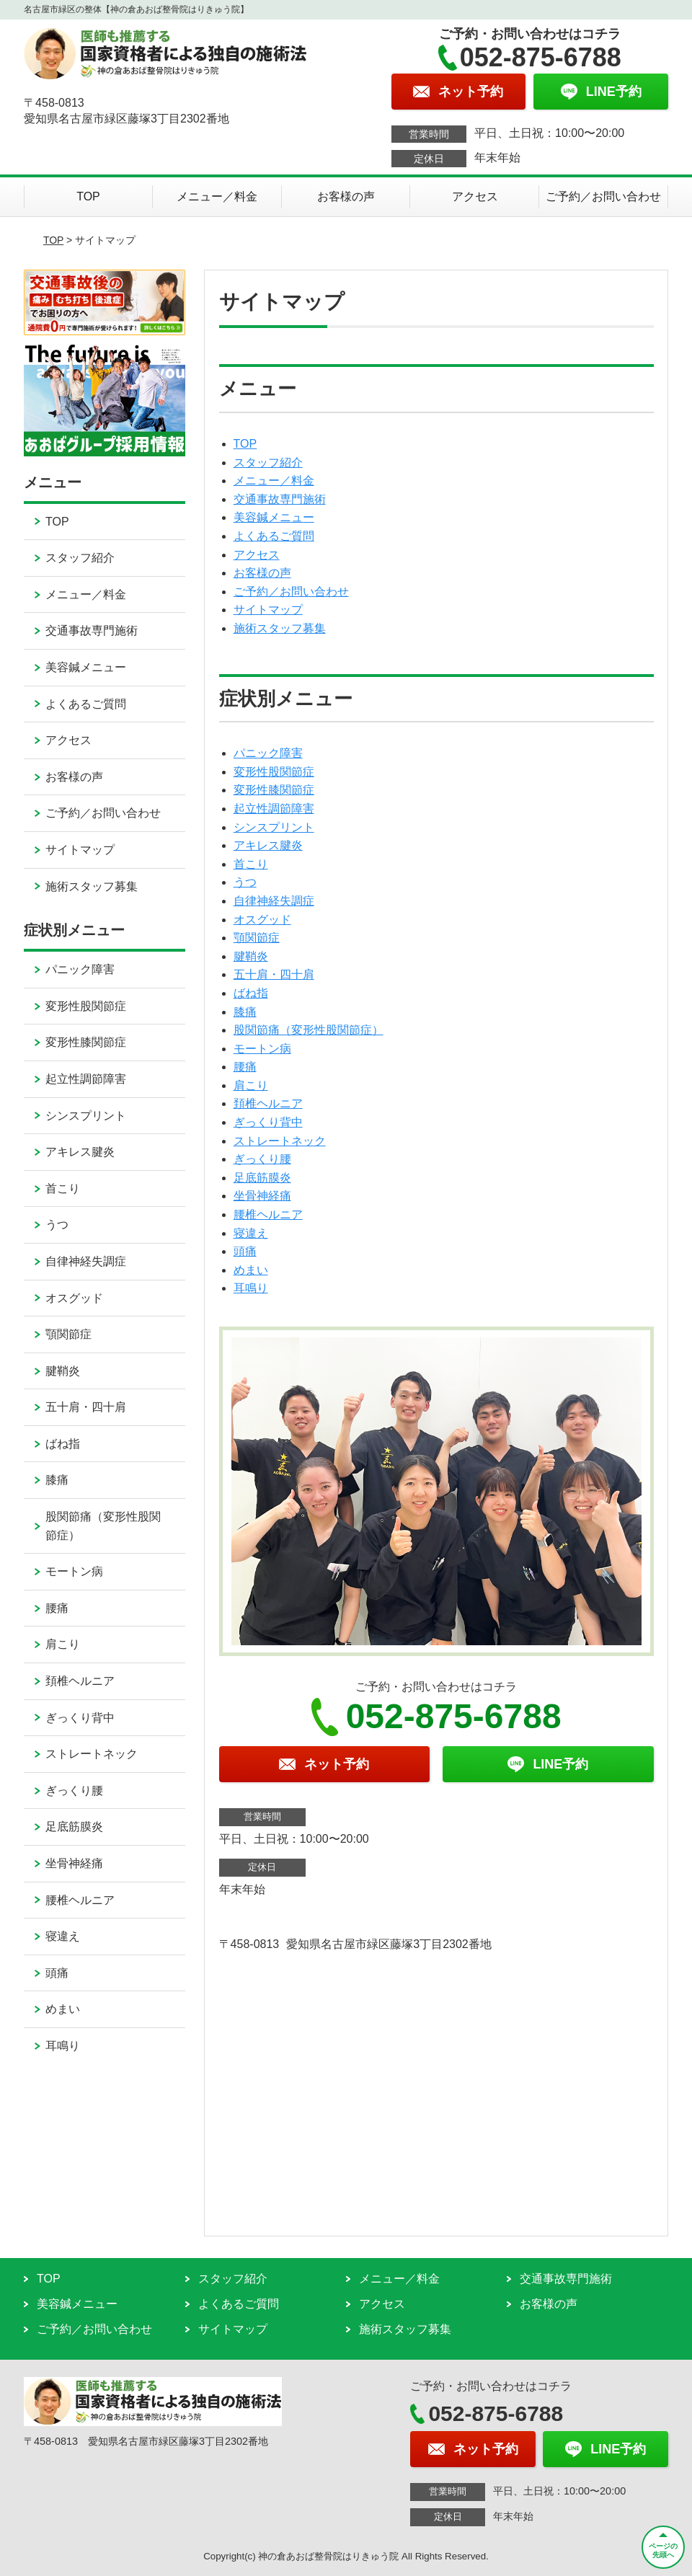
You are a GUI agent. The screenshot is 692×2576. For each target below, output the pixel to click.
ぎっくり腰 (262, 1159)
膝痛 (245, 1012)
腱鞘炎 (251, 956)
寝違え (251, 1233)
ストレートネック (280, 1141)
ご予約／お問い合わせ (603, 196)
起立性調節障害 (274, 808)
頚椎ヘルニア (268, 1103)
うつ (245, 882)
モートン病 (262, 1049)
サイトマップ (268, 609)
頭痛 (245, 1251)
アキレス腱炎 (268, 845)
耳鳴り (251, 1288)
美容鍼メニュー (274, 517)
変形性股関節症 (274, 772)
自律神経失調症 (274, 901)
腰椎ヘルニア (268, 1214)
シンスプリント (274, 827)
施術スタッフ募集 (280, 628)
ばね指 (251, 993)
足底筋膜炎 (262, 1178)
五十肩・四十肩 (274, 974)
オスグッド (262, 919)
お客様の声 (346, 196)
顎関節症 (257, 937)
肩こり (251, 1085)
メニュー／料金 (217, 196)
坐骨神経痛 (262, 1196)
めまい (251, 1270)
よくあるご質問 (274, 536)
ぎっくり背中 (268, 1122)
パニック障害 (268, 753)
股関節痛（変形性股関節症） (308, 1030)
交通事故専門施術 (280, 499)
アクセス (475, 196)
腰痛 (245, 1067)
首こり (251, 864)
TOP (88, 196)
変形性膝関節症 (274, 790)
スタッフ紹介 (268, 462)
